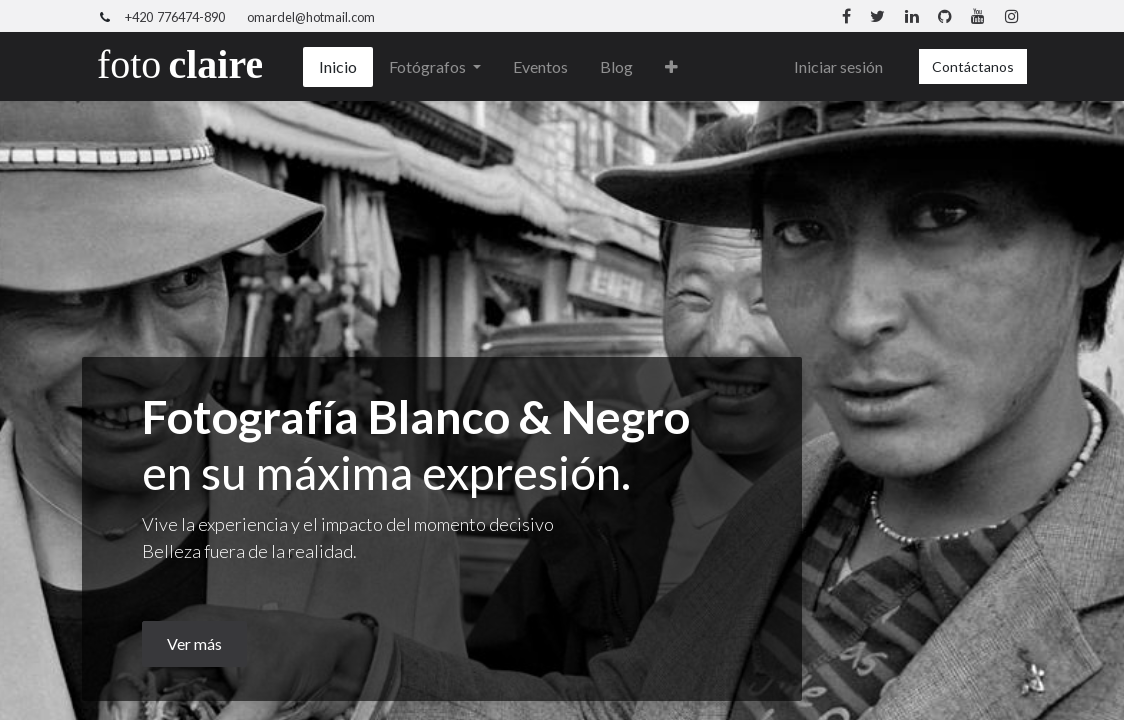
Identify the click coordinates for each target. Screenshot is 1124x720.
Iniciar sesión (838, 66)
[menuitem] (338, 67)
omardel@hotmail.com (311, 17)
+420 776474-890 (175, 17)
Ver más (194, 643)
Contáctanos (973, 66)
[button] (671, 67)
